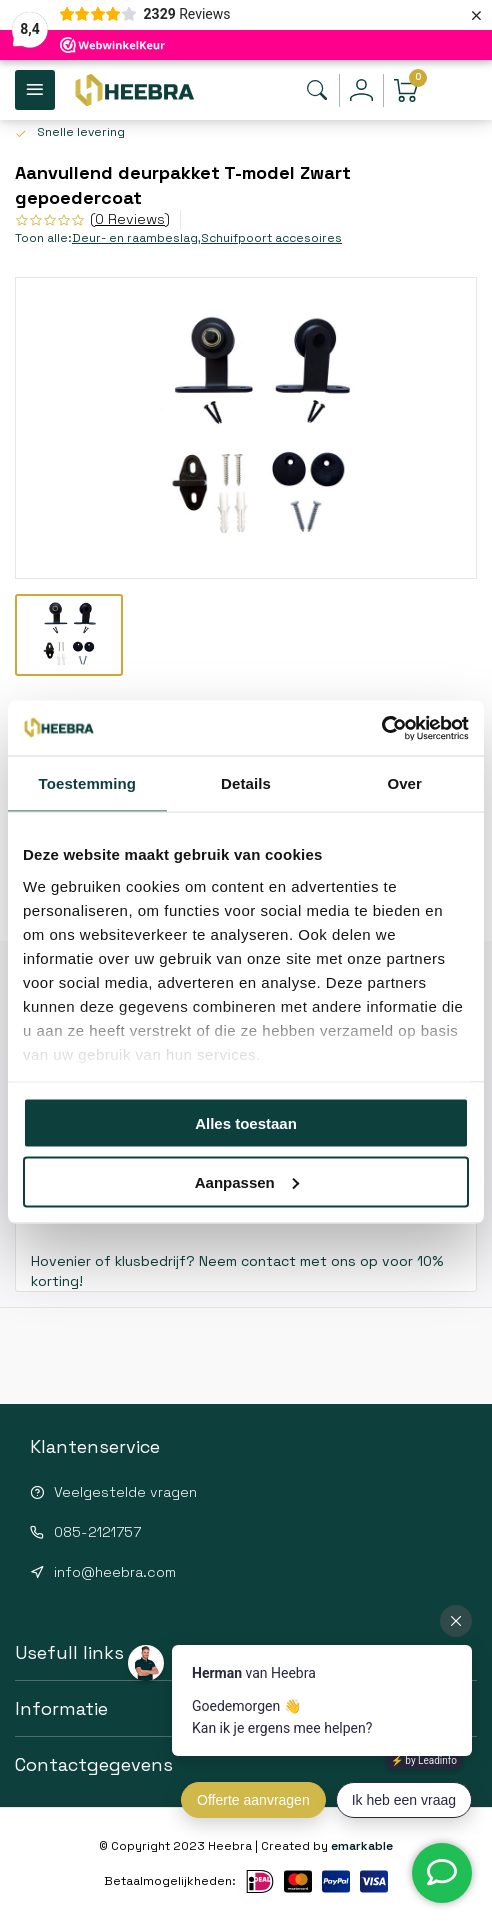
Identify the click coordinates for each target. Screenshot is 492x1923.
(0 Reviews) (130, 219)
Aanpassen (247, 1181)
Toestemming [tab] (88, 783)
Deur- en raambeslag (136, 237)
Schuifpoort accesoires (271, 237)
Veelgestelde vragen (125, 1492)
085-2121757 (97, 1532)
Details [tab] (246, 783)
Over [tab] (404, 783)
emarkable (362, 1846)
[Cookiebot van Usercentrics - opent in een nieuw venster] (381, 728)
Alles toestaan (246, 1123)
